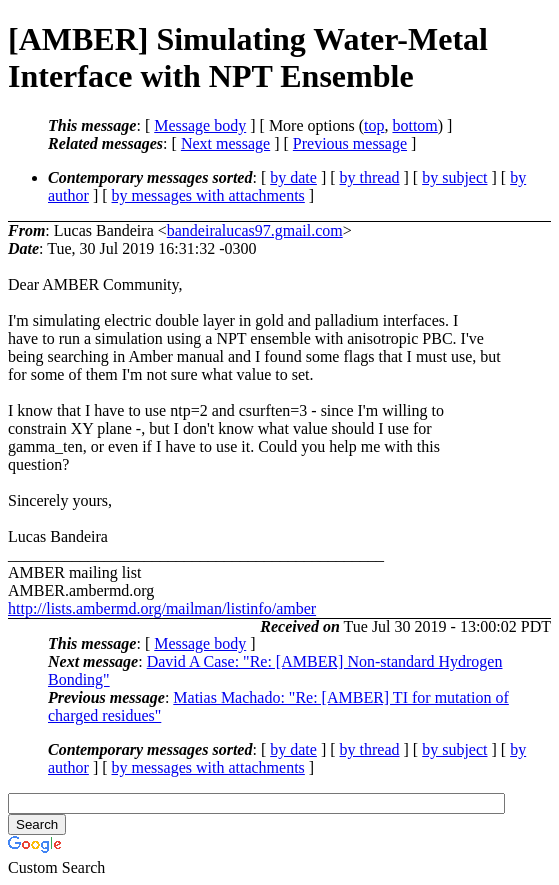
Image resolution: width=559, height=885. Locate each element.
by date (293, 177)
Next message (225, 143)
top (374, 125)
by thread (370, 177)
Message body (200, 125)
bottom (414, 125)
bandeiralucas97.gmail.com (255, 230)
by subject (454, 177)
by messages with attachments (208, 195)
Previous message (350, 143)
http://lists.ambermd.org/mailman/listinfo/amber (162, 608)
